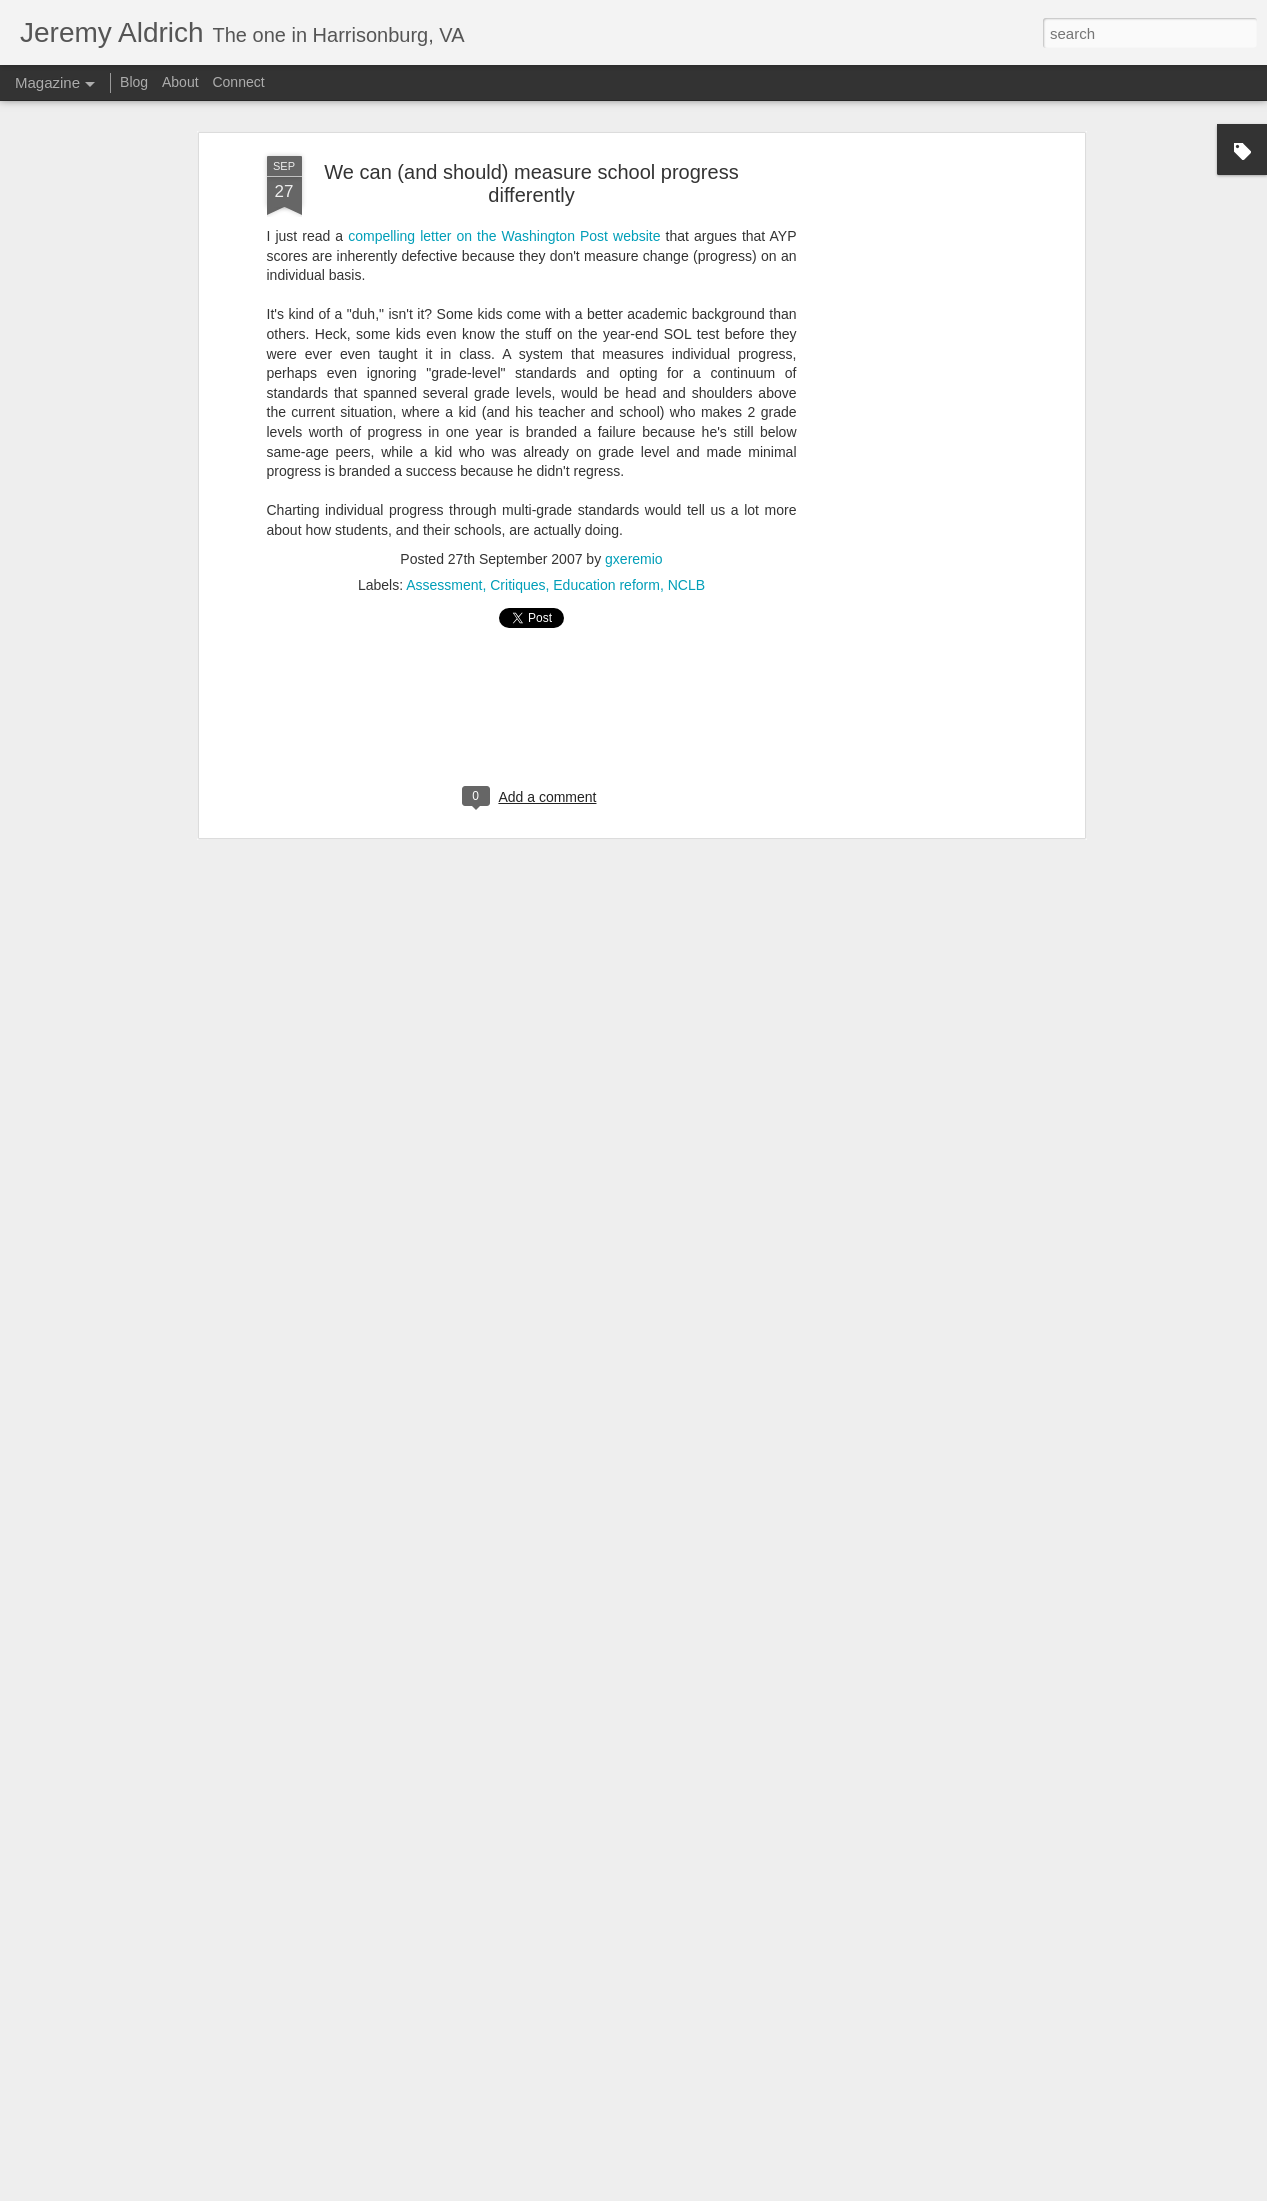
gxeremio (634, 416)
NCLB (686, 442)
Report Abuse (910, 2190)
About (180, 82)
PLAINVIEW (736, 2190)
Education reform (606, 442)
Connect (238, 82)
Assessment (444, 442)
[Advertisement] (907, 329)
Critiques (517, 442)
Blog (134, 82)
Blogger (852, 2190)
